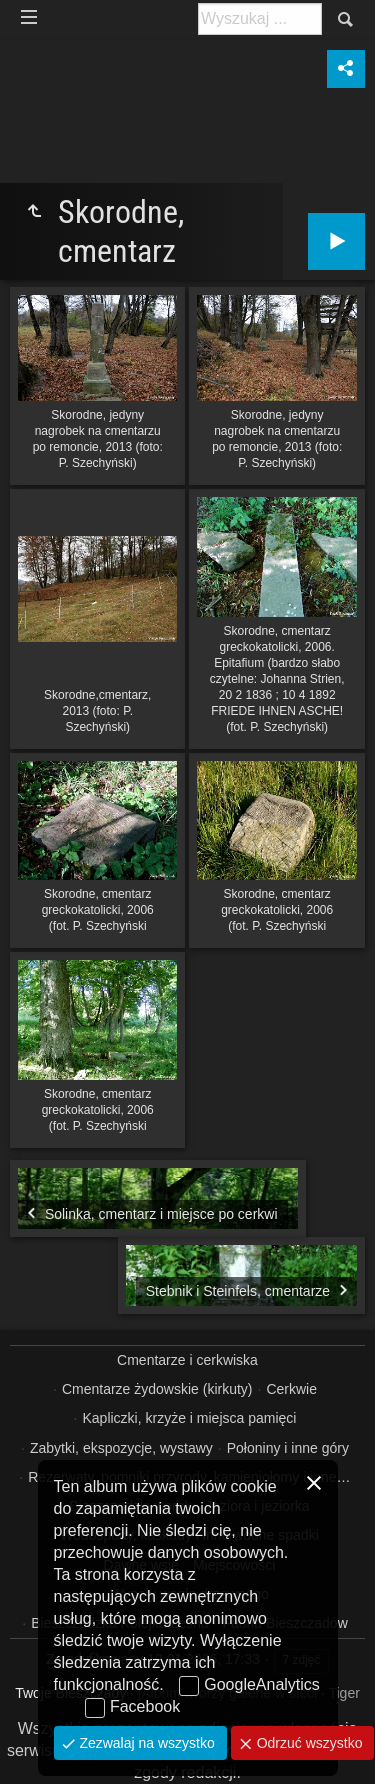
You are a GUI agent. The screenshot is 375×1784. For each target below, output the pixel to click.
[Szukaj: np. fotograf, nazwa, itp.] (260, 19)
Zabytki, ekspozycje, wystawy (121, 1448)
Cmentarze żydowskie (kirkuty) (157, 1389)
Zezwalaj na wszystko (145, 1743)
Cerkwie (291, 1389)
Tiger (343, 1693)
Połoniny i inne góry (288, 1448)
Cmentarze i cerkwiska (187, 1360)
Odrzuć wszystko (308, 1743)
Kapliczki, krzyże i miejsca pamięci (189, 1418)
